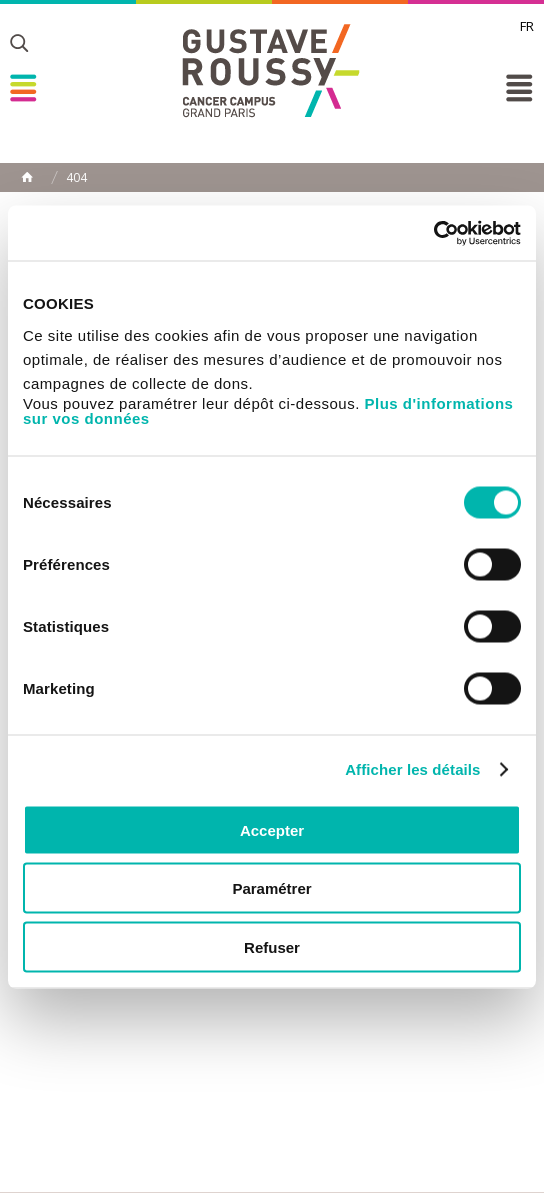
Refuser (272, 946)
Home (27, 177)
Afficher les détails (412, 769)
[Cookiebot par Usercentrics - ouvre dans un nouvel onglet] (433, 233)
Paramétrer (271, 888)
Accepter (272, 829)
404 (76, 178)
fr (527, 26)
